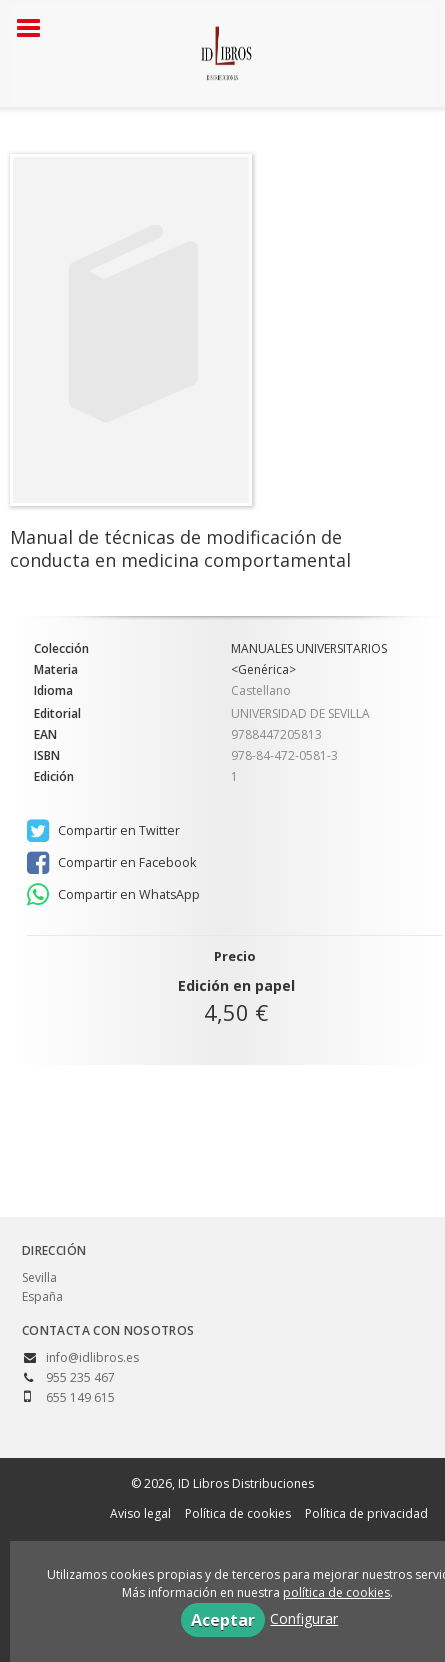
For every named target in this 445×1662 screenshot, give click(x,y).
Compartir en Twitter (103, 831)
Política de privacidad (366, 1513)
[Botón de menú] (36, 29)
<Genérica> (263, 669)
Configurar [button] (304, 1618)
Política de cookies (238, 1513)
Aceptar (223, 1620)
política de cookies (336, 1592)
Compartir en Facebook (111, 863)
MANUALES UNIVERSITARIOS (309, 649)
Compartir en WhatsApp (113, 895)
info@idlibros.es (92, 1357)
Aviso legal (140, 1513)
